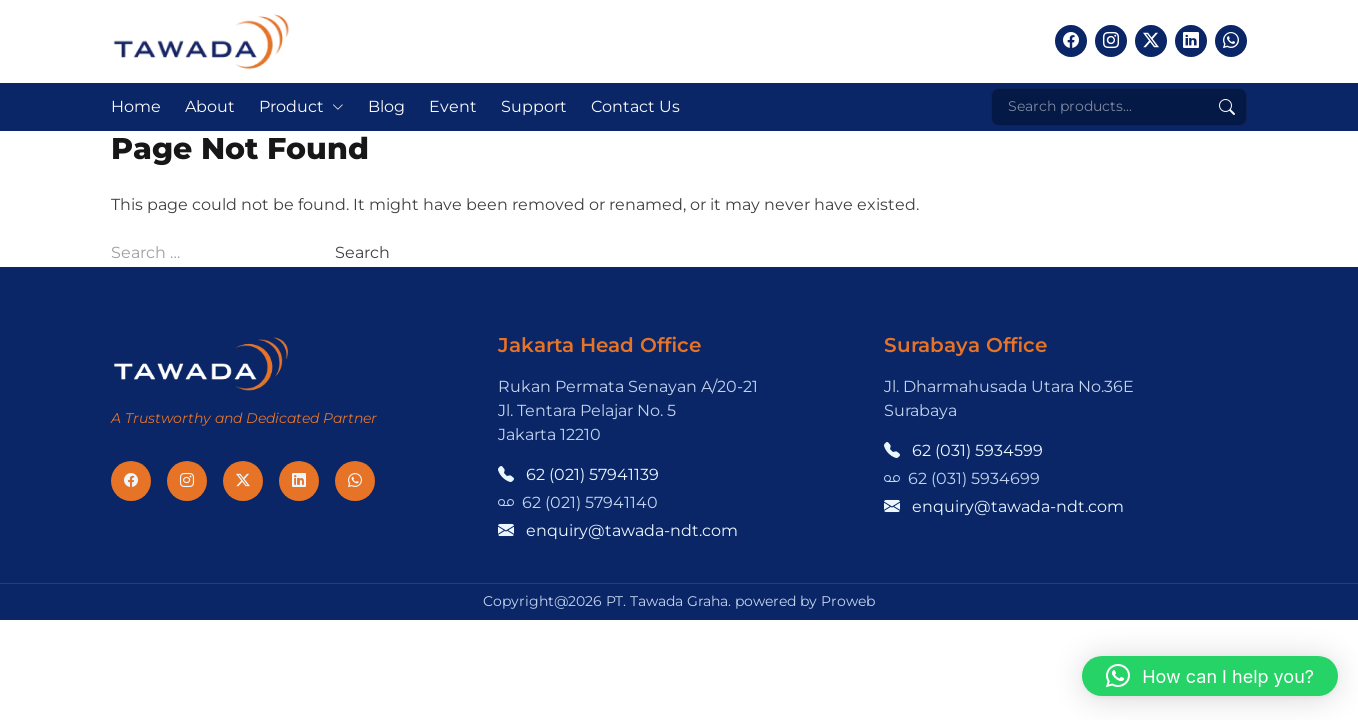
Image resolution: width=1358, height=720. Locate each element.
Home (136, 106)
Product (291, 106)
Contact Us (635, 106)
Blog (386, 106)
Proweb (848, 601)
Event (453, 106)
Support (534, 106)
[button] (1210, 676)
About (210, 106)
